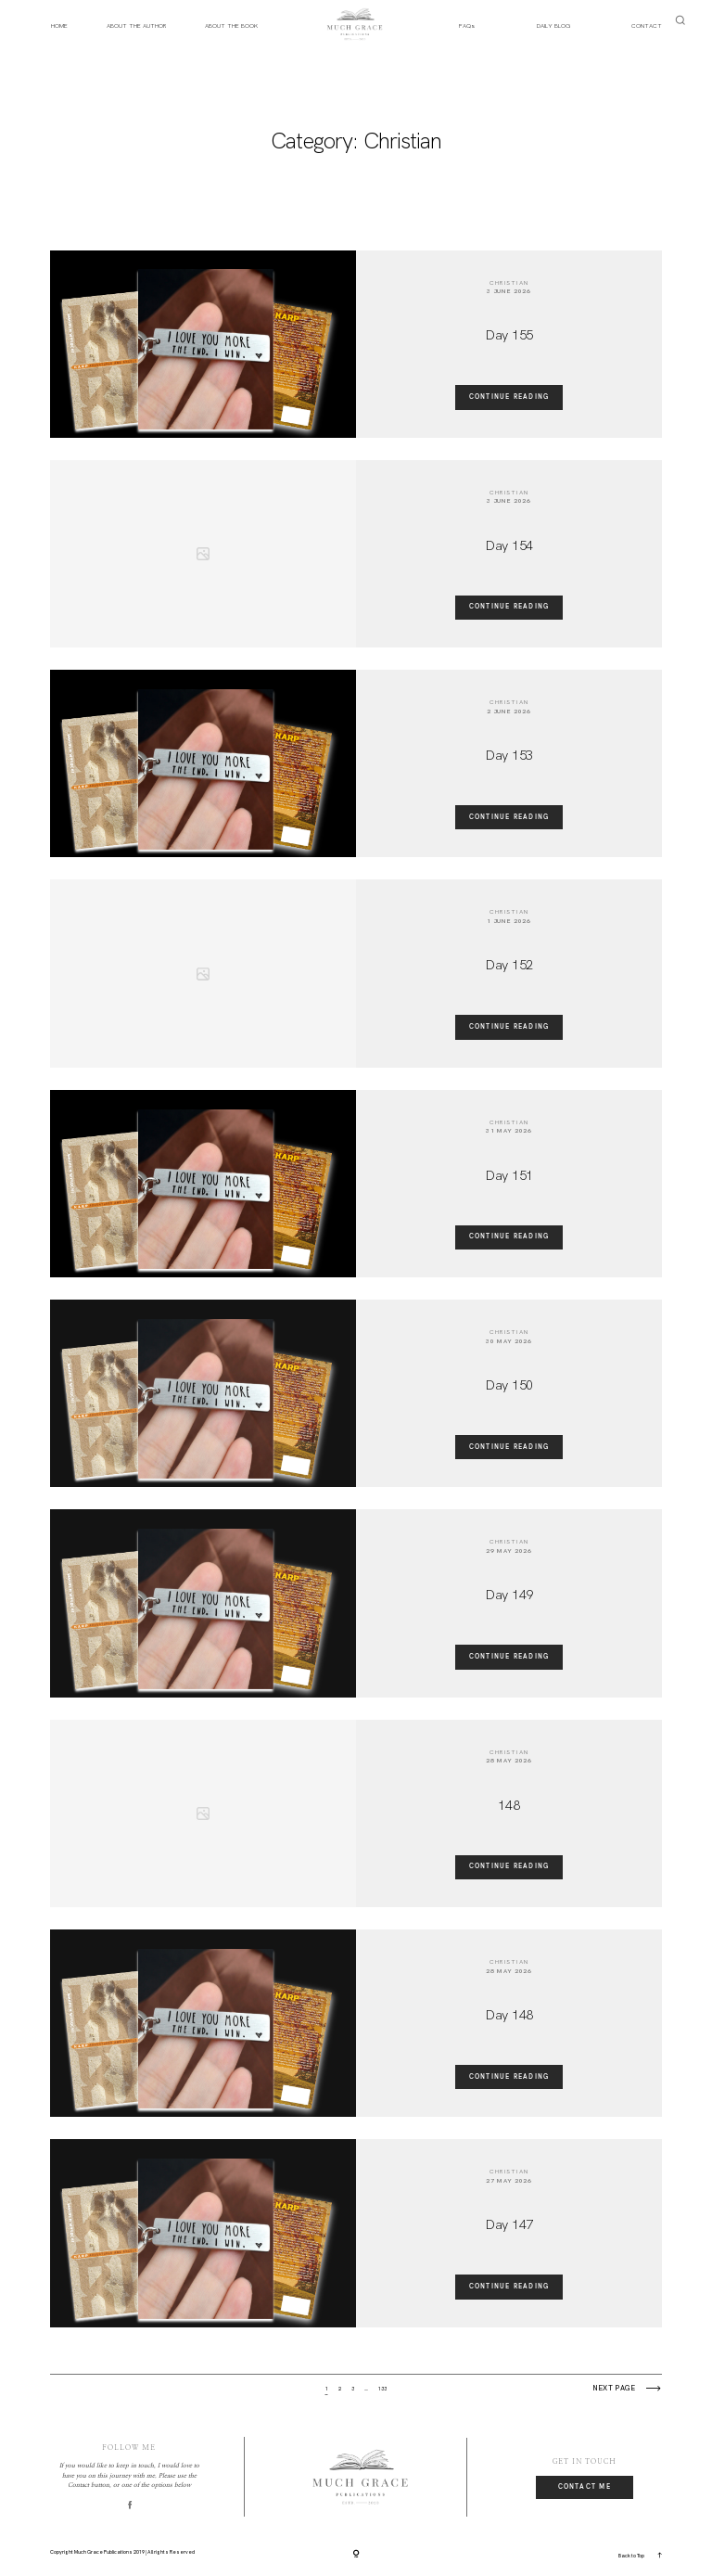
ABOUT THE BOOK (231, 25)
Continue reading (509, 397)
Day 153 (509, 755)
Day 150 (509, 1385)
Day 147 (509, 2224)
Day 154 (509, 545)
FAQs (467, 25)
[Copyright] (356, 2554)
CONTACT (646, 25)
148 (508, 1805)
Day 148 (509, 2014)
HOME (59, 25)
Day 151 (509, 1175)
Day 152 (509, 964)
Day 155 (509, 335)
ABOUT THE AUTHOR (136, 25)
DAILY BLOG (553, 25)
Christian (509, 282)
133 (382, 2389)
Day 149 (509, 1594)
